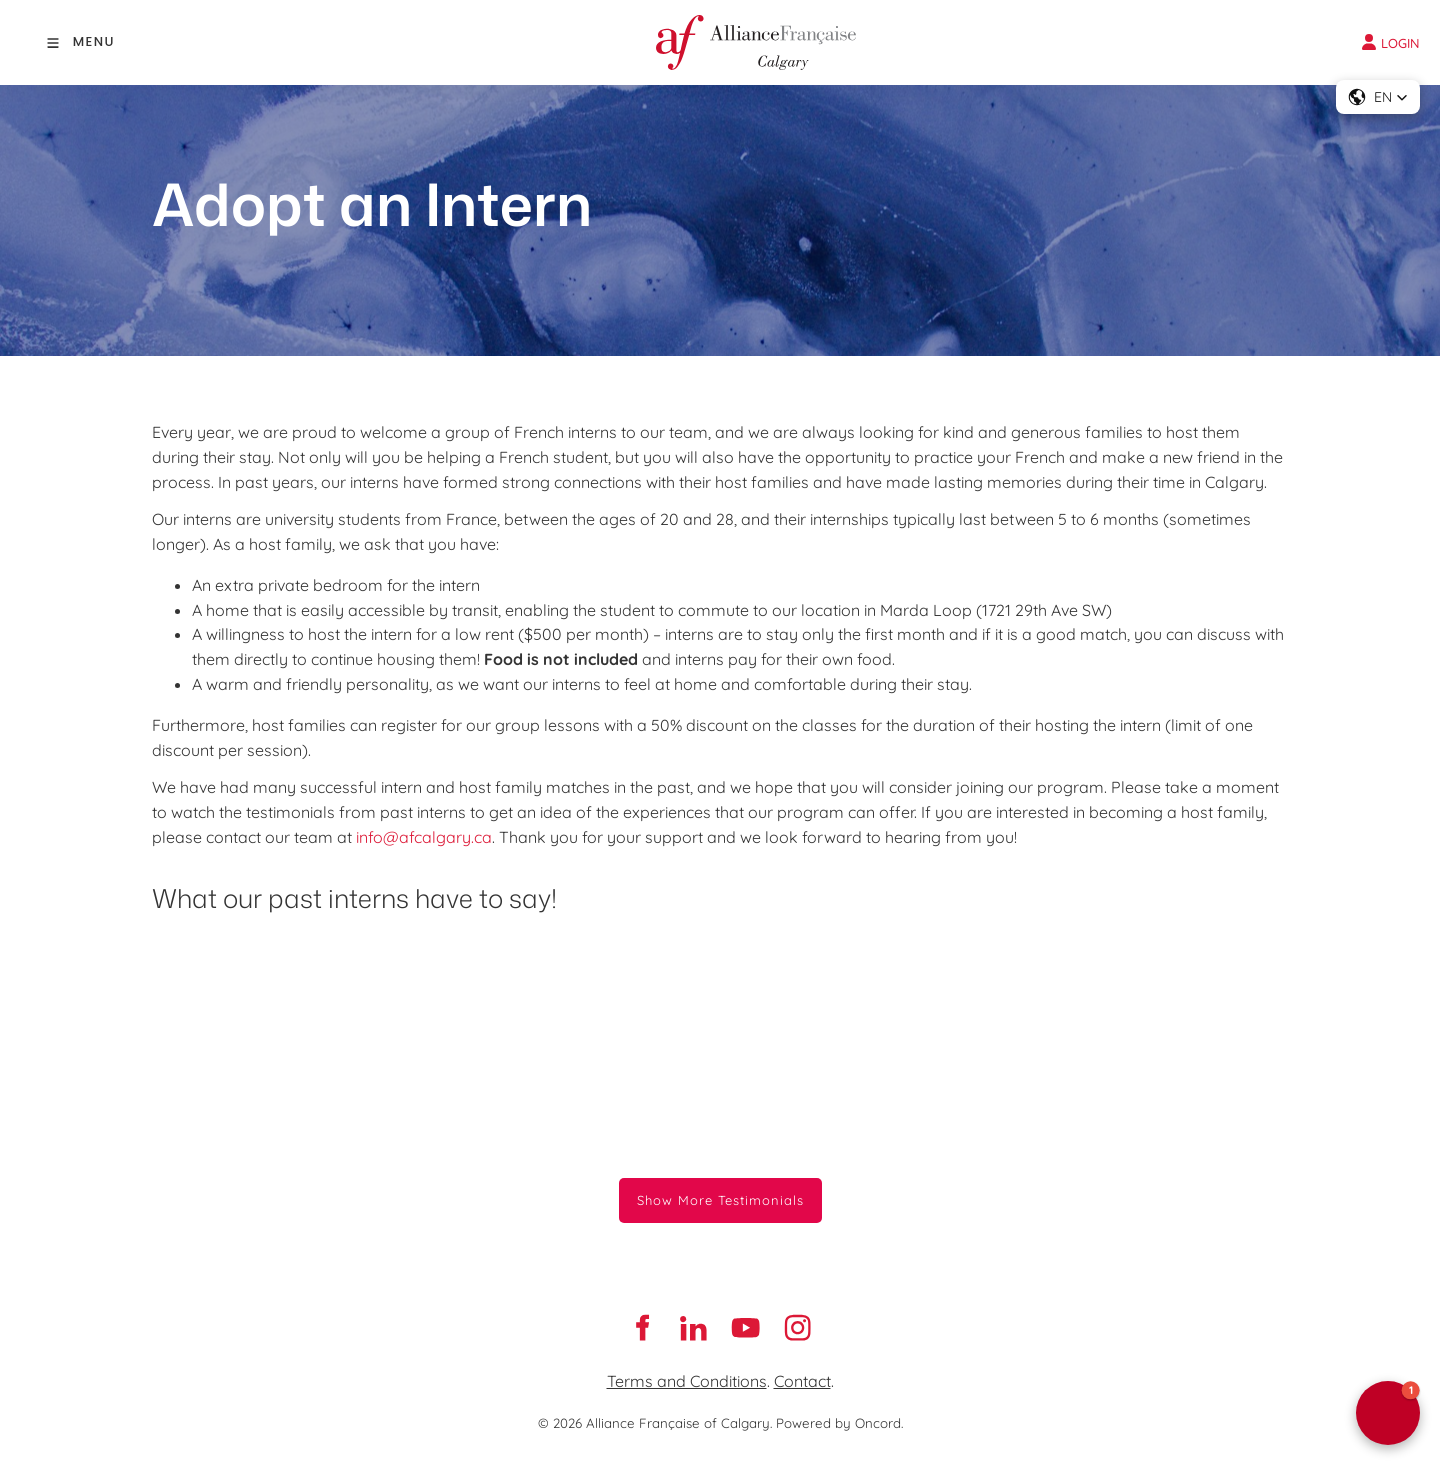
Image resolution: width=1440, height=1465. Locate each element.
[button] (1378, 97)
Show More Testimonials (720, 1190)
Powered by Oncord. (839, 1423)
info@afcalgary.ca (424, 837)
